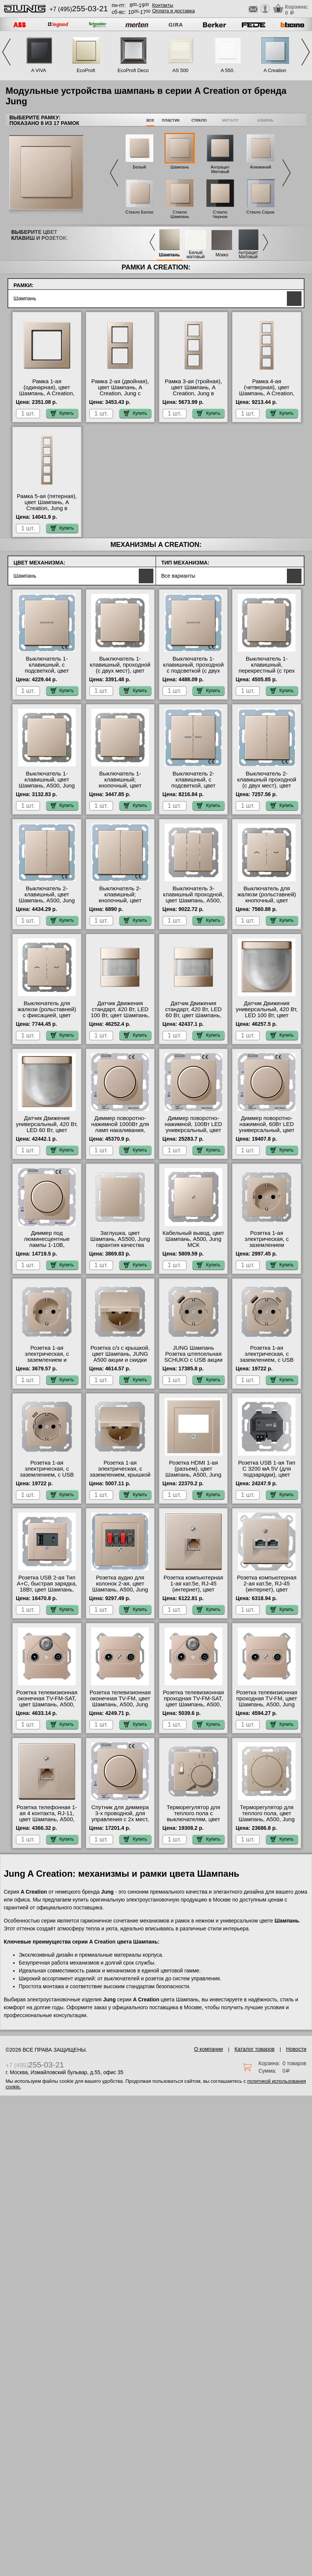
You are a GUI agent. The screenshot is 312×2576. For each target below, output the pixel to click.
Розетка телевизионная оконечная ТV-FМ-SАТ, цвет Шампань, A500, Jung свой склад (46, 1701)
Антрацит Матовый (220, 169)
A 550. (228, 70)
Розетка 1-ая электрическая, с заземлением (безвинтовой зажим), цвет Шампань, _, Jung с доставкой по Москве (267, 1248)
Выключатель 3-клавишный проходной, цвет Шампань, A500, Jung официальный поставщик (193, 900)
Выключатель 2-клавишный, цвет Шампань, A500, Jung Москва (47, 897)
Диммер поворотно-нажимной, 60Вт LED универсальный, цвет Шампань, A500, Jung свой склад (267, 1130)
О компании (208, 2049)
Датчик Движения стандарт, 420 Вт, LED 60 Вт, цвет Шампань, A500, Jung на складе (193, 1012)
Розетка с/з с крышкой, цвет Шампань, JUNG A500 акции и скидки (120, 1354)
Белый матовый (196, 255)
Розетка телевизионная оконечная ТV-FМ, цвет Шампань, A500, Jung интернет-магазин (120, 1701)
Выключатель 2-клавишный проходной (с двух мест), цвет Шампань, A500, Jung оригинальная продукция (266, 789)
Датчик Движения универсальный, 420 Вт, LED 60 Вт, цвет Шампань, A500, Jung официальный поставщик (47, 1133)
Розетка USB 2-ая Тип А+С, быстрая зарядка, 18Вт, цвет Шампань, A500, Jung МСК (47, 1587)
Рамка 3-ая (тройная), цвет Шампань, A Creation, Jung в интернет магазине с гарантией (193, 393)
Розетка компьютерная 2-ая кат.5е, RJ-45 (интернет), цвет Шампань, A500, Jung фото (267, 1590)
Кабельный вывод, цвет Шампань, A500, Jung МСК (193, 1239)
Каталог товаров (254, 2049)
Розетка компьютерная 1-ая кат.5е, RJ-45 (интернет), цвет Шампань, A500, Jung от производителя (193, 1590)
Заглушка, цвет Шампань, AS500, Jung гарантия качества (120, 1239)
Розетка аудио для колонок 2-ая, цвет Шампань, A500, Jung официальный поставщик (120, 1590)
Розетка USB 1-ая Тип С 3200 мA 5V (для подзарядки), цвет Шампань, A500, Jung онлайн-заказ (266, 1475)
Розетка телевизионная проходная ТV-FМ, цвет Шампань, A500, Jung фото (266, 1701)
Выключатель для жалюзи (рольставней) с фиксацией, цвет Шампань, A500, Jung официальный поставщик (47, 1018)
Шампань (179, 167)
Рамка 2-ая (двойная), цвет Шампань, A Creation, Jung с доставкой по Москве (120, 390)
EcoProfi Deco (132, 70)
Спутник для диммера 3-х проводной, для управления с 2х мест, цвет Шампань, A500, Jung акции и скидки (120, 1819)
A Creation (275, 70)
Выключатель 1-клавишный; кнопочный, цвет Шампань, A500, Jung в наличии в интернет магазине (120, 789)
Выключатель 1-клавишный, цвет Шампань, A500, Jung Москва (47, 783)
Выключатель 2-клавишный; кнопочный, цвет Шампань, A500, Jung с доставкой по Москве (120, 900)
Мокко (222, 255)
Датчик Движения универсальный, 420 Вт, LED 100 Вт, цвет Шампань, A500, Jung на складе (267, 1015)
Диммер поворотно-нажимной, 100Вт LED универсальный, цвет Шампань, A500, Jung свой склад (193, 1130)
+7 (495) (79, 9)
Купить (62, 413)
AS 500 (180, 70)
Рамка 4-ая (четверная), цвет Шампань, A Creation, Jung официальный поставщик (266, 393)
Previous (6, 52)
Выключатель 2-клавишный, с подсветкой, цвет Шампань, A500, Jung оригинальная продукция (193, 789)
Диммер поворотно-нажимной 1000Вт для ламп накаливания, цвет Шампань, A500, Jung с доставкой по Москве (120, 1133)
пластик (170, 120)
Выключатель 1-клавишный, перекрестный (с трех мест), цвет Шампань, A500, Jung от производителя (266, 674)
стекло (199, 120)
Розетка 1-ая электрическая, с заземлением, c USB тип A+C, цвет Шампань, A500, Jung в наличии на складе (266, 1363)
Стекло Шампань (179, 214)
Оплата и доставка (173, 11)
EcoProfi (85, 70)
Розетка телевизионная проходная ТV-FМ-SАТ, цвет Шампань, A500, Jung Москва (193, 1701)
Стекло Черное (220, 214)
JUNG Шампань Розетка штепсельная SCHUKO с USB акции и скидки (193, 1357)
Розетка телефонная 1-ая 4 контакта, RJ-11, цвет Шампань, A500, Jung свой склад (46, 1816)
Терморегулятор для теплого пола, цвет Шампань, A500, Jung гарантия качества (267, 1816)
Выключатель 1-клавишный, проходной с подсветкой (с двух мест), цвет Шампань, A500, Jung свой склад (193, 671)
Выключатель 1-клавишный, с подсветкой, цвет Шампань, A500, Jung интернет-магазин (47, 671)
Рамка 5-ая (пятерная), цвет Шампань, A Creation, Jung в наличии (47, 505)
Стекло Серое (260, 212)
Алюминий (260, 167)
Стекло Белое (139, 212)
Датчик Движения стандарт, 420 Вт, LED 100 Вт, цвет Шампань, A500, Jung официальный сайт (120, 1015)
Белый (139, 167)
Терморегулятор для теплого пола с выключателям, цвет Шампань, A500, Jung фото (193, 1819)
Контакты (162, 5)
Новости (296, 2049)
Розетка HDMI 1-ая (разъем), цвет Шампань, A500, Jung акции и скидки (193, 1472)
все (150, 120)
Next (305, 52)
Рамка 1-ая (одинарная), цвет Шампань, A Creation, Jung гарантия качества (47, 390)
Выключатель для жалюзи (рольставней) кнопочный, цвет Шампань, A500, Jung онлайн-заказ (266, 900)
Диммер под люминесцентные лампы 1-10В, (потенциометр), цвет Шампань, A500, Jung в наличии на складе (46, 1248)
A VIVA (38, 70)
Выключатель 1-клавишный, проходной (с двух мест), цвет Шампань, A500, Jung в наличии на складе (120, 671)
